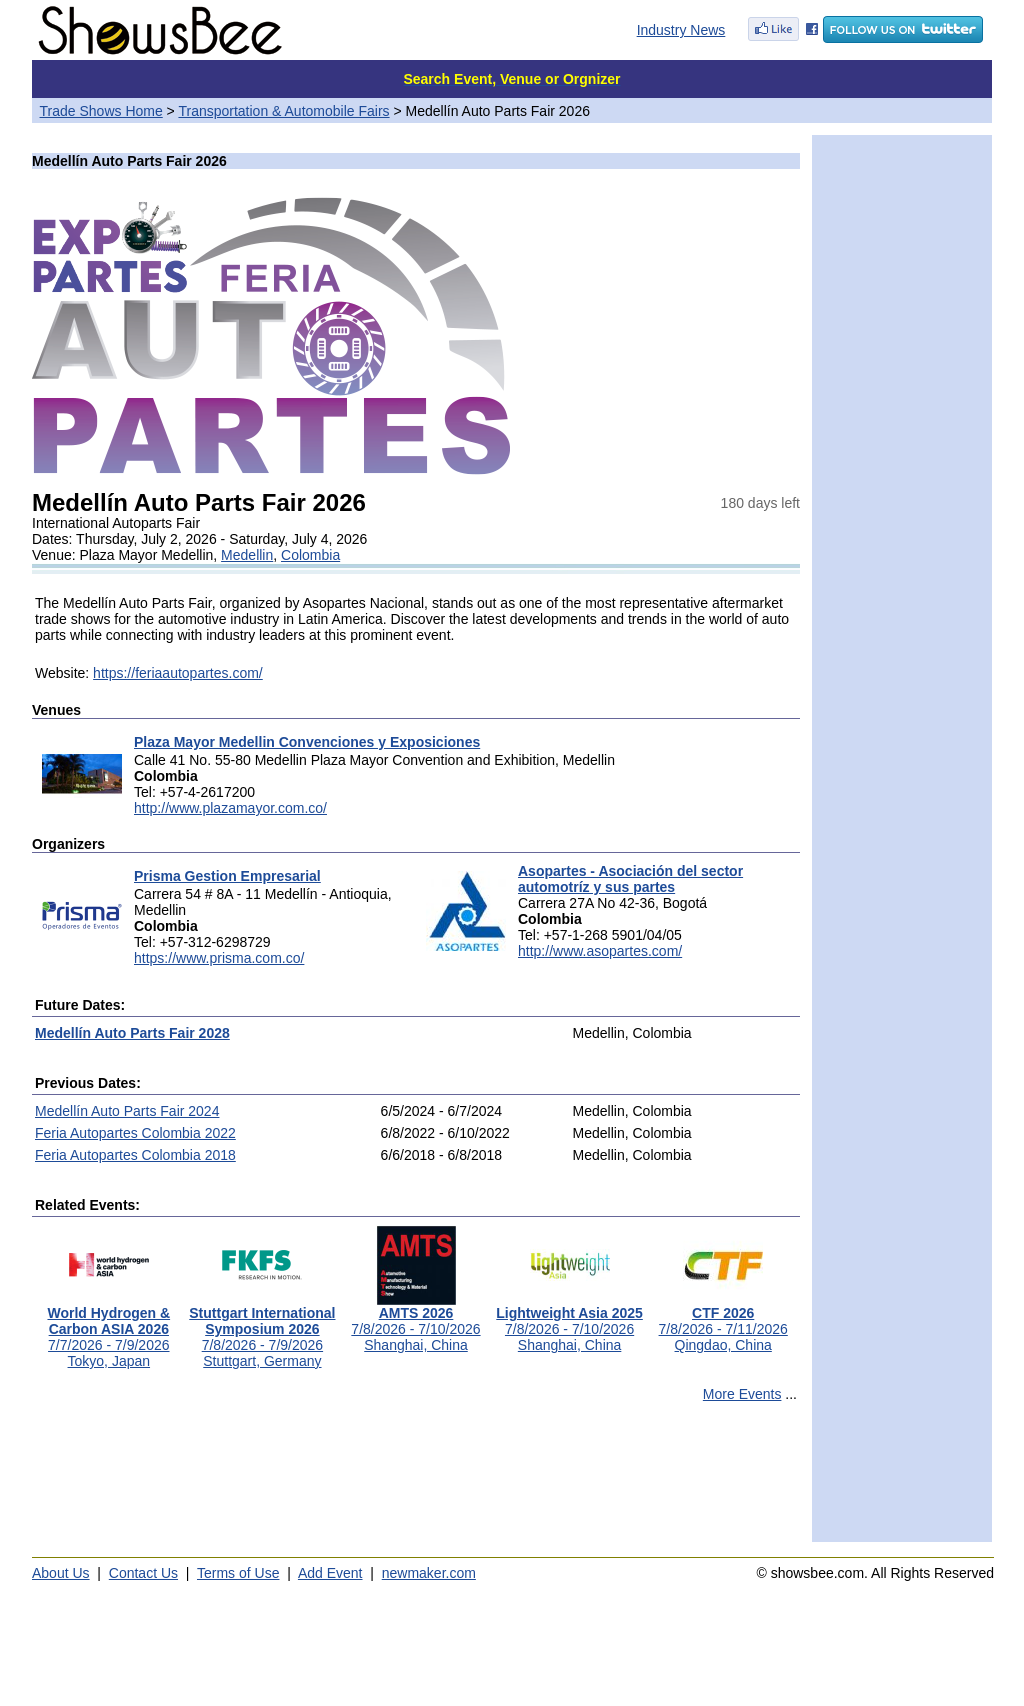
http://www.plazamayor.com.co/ (230, 808)
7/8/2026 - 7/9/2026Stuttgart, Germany (262, 1330)
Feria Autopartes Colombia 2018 (135, 1155)
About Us (61, 1573)
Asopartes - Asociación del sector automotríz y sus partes (630, 879)
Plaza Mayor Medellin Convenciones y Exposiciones (307, 742)
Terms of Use (238, 1573)
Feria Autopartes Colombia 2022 (135, 1133)
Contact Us (143, 1573)
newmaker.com (429, 1573)
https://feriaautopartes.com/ (178, 673)
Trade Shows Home (101, 111)
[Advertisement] (416, 1481)
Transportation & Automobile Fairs (283, 111)
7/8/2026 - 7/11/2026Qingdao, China (723, 1322)
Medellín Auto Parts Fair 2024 (127, 1111)
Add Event (330, 1573)
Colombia (310, 555)
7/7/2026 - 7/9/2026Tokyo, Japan (108, 1330)
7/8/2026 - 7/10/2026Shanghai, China (415, 1322)
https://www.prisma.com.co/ (219, 958)
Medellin (247, 555)
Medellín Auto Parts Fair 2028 (132, 1033)
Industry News (681, 30)
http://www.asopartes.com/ (600, 951)
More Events (742, 1394)
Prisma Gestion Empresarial (227, 876)
